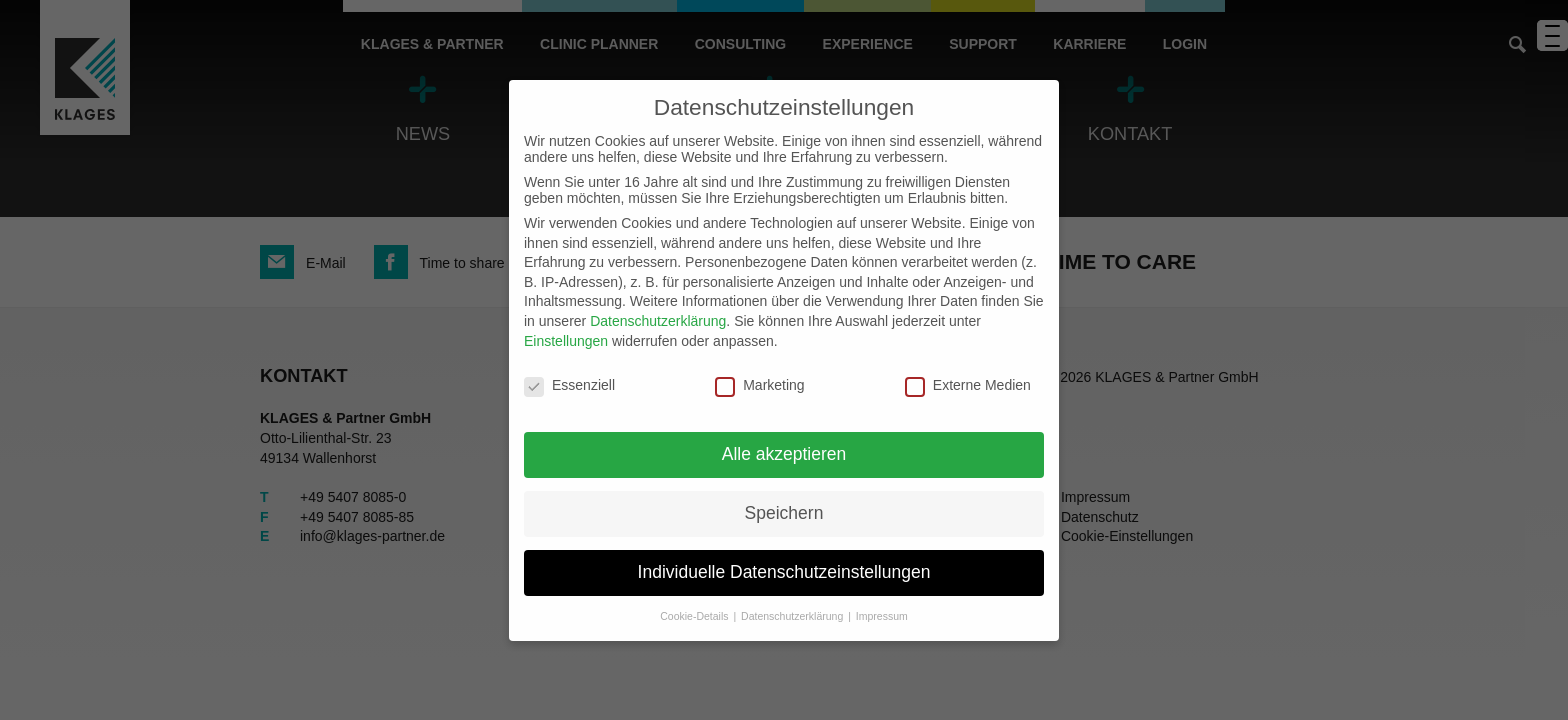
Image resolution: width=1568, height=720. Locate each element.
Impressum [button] (882, 616)
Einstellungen (566, 341)
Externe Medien (968, 385)
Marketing (759, 385)
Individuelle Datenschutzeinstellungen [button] (784, 572)
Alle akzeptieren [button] (784, 454)
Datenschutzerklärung (658, 321)
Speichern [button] (784, 513)
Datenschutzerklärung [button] (793, 616)
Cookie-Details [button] (695, 616)
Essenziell (569, 385)
